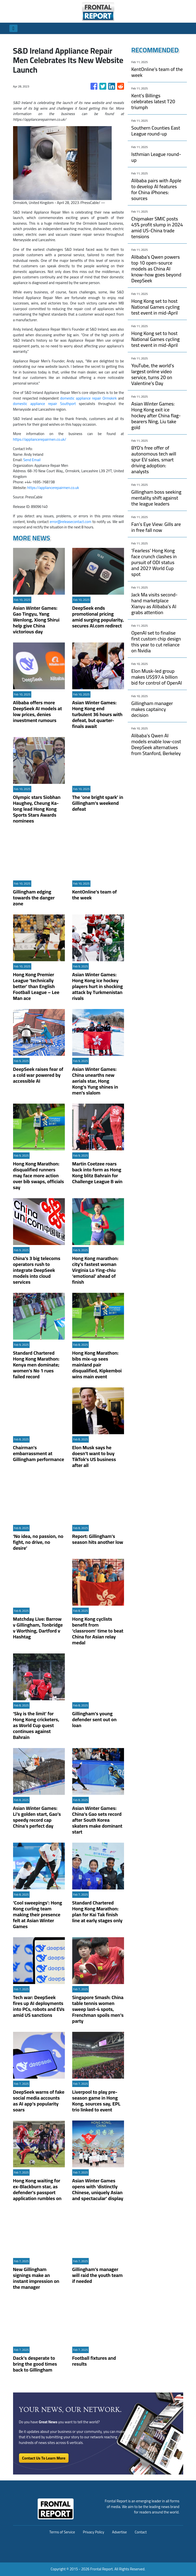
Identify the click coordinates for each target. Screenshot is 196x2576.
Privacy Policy (93, 2532)
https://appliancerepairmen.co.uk (53, 487)
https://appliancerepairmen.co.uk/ (39, 439)
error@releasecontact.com (70, 521)
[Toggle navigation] (13, 28)
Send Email (31, 459)
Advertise (119, 2532)
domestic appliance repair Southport (44, 403)
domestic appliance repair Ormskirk (88, 398)
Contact (141, 2532)
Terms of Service (62, 2532)
